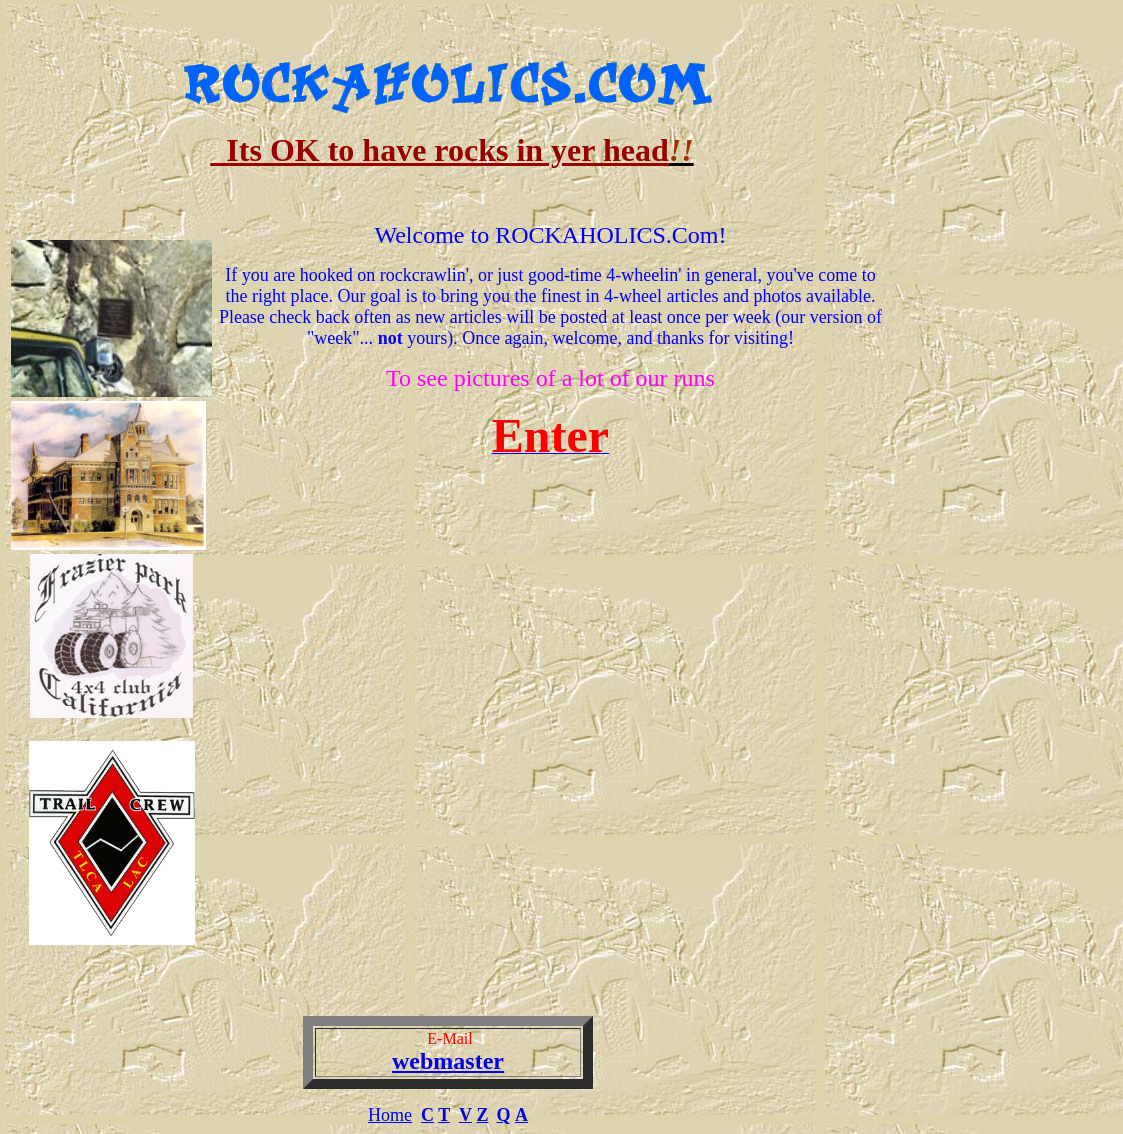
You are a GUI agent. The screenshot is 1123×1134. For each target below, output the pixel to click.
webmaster (448, 1061)
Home (390, 1115)
